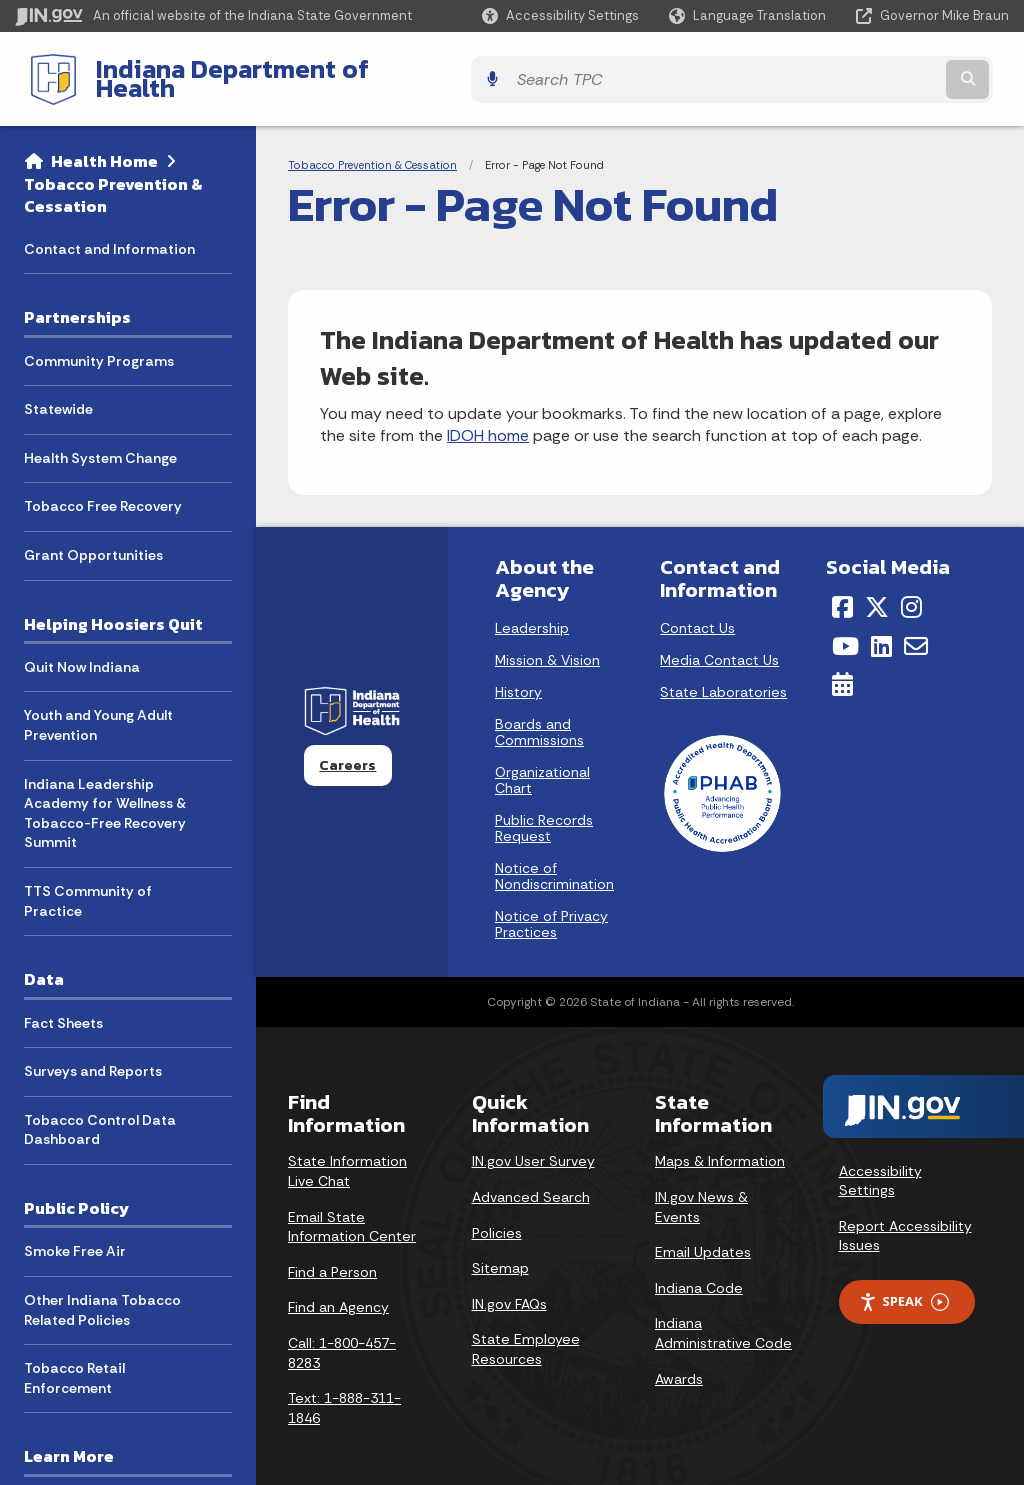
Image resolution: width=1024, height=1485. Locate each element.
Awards (679, 1363)
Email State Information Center (352, 1211)
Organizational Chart (542, 765)
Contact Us (697, 613)
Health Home (104, 146)
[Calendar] (842, 669)
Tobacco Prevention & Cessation (113, 179)
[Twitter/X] (877, 592)
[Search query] (888, 71)
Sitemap (500, 1253)
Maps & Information (720, 1146)
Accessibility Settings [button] (880, 1165)
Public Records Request (544, 813)
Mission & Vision (547, 645)
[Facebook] (842, 592)
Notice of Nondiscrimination (554, 861)
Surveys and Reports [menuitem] (93, 1056)
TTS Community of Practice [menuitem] (88, 886)
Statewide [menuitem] (58, 394)
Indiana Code (699, 1272)
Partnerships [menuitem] (77, 302)
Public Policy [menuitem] (76, 1193)
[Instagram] (911, 592)
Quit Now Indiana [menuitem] (82, 652)
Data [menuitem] (44, 964)
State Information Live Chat (347, 1156)
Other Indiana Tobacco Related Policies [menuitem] (102, 1295)
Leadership (532, 613)
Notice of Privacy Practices (551, 909)
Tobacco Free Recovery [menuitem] (103, 491)
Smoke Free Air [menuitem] (75, 1236)
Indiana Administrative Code (723, 1318)
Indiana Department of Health (256, 71)
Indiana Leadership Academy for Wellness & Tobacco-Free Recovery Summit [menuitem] (105, 797)
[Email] (916, 630)
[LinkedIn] (881, 630)
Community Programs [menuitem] (99, 345)
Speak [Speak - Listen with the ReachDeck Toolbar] (904, 1286)
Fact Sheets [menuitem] (63, 1007)
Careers (347, 750)
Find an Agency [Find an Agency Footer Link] (338, 1292)
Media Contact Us (719, 645)
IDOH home (488, 420)
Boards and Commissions (539, 717)
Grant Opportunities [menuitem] (93, 540)
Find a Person (332, 1256)
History (518, 677)
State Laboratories (723, 677)
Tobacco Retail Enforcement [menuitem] (74, 1363)
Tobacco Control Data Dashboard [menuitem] (100, 1114)
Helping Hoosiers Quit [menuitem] (113, 608)
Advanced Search (531, 1182)
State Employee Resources (526, 1334)
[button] (560, 15)
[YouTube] (845, 630)
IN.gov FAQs (509, 1288)
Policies (497, 1217)
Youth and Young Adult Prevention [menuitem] (98, 710)
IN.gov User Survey (533, 1146)
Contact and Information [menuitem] (109, 233)
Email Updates (703, 1237)
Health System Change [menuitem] (100, 442)
